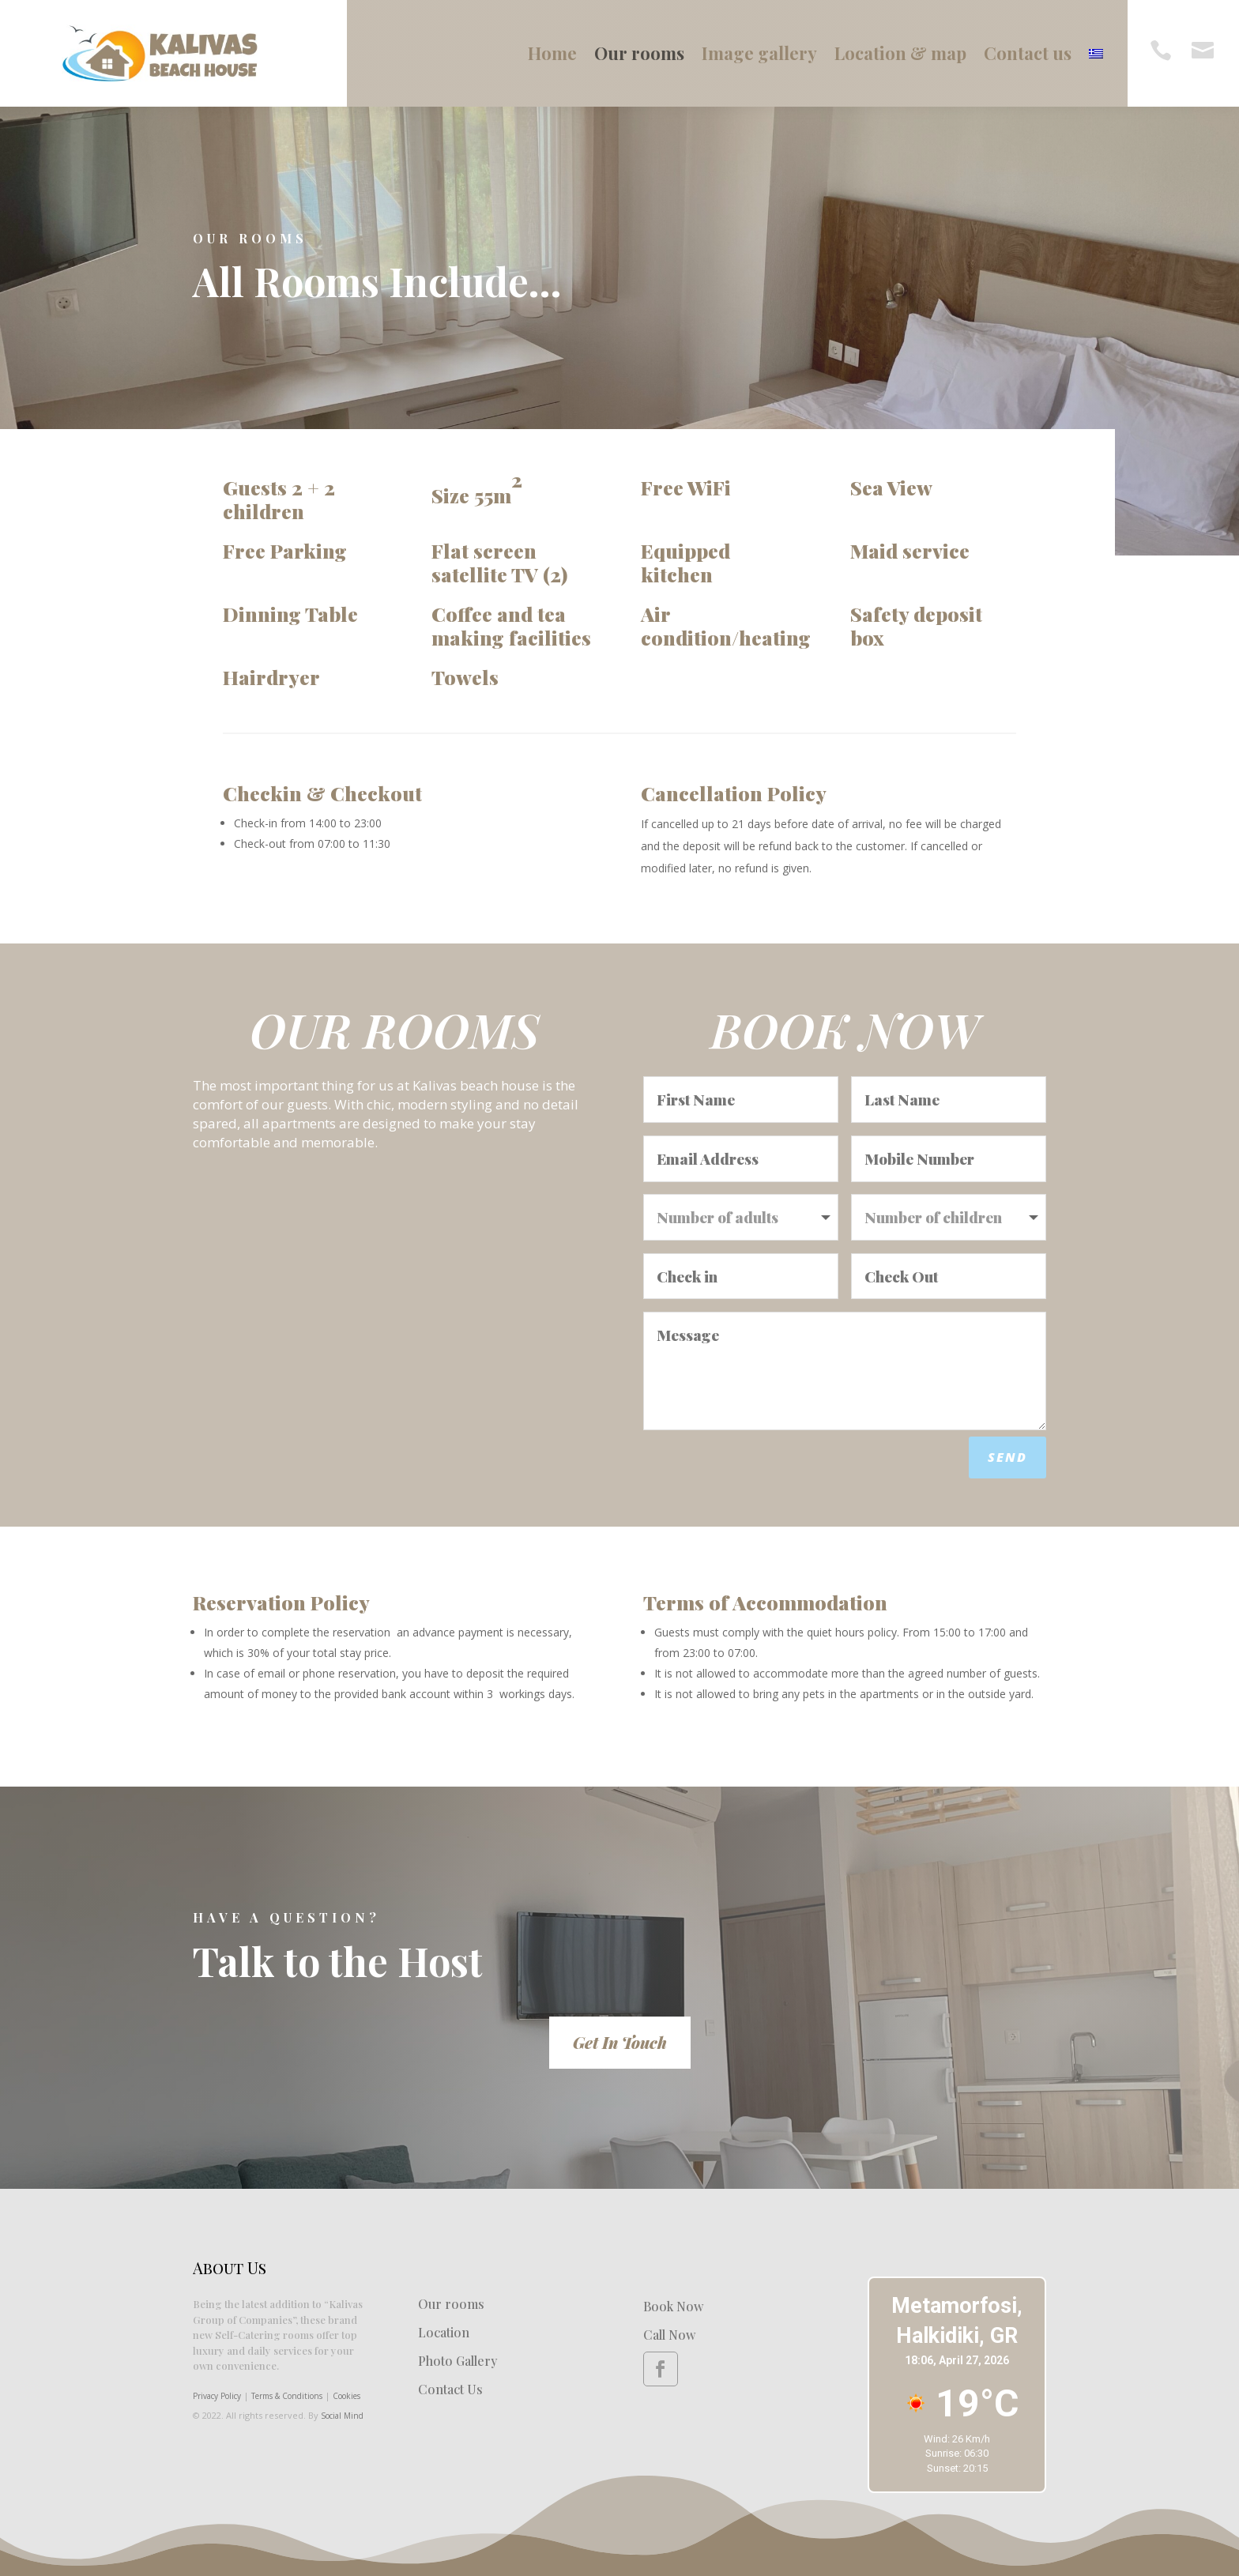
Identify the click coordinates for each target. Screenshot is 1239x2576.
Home (552, 53)
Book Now (673, 2306)
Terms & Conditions (286, 2395)
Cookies (346, 2395)
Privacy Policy (217, 2395)
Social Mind (342, 2415)
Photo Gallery (457, 2360)
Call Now (669, 2334)
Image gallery (759, 53)
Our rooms (639, 53)
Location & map (900, 53)
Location (443, 2332)
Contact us (1027, 53)
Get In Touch (620, 2042)
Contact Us (450, 2389)
